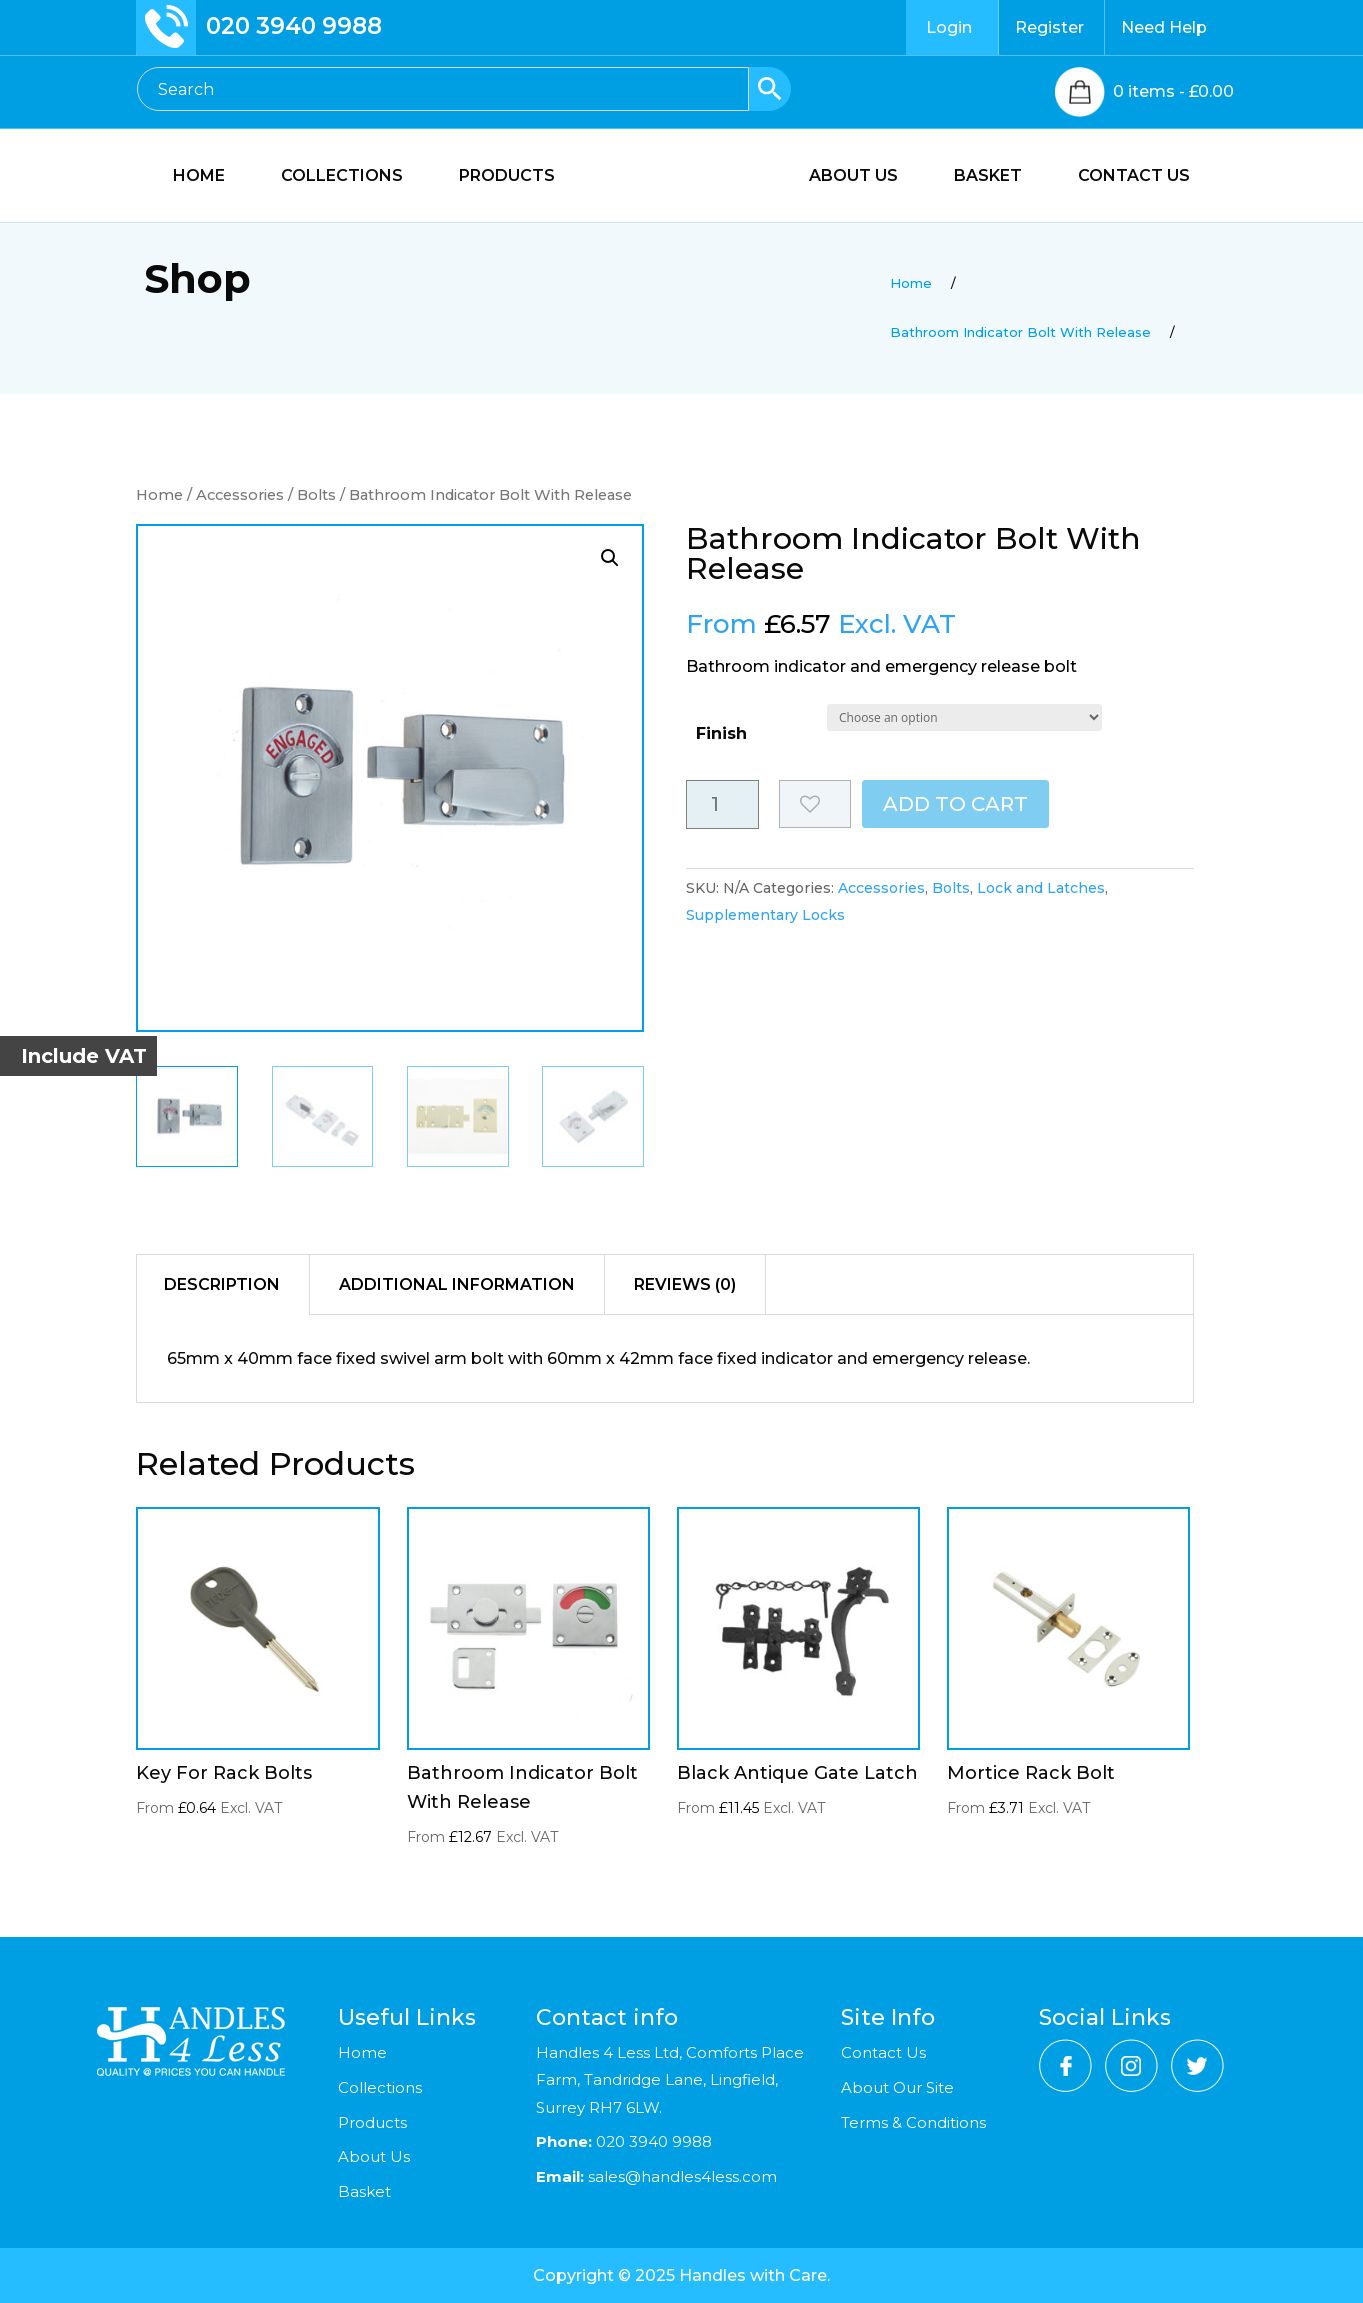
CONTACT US (1145, 177)
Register (1049, 27)
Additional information (457, 1284)
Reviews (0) (685, 1284)
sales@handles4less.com (680, 2176)
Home (159, 495)
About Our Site (897, 2087)
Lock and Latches (1041, 888)
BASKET (999, 177)
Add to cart (955, 804)
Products (372, 2122)
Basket (364, 2191)
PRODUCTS (496, 177)
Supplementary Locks (765, 915)
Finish (721, 733)
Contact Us (883, 2052)
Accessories (240, 495)
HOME (188, 177)
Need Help (1164, 27)
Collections (380, 2087)
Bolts (316, 495)
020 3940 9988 (294, 26)
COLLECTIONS (331, 177)
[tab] (222, 1285)
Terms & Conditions (913, 2122)
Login (949, 27)
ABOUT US (864, 177)
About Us (374, 2156)
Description (222, 1284)
